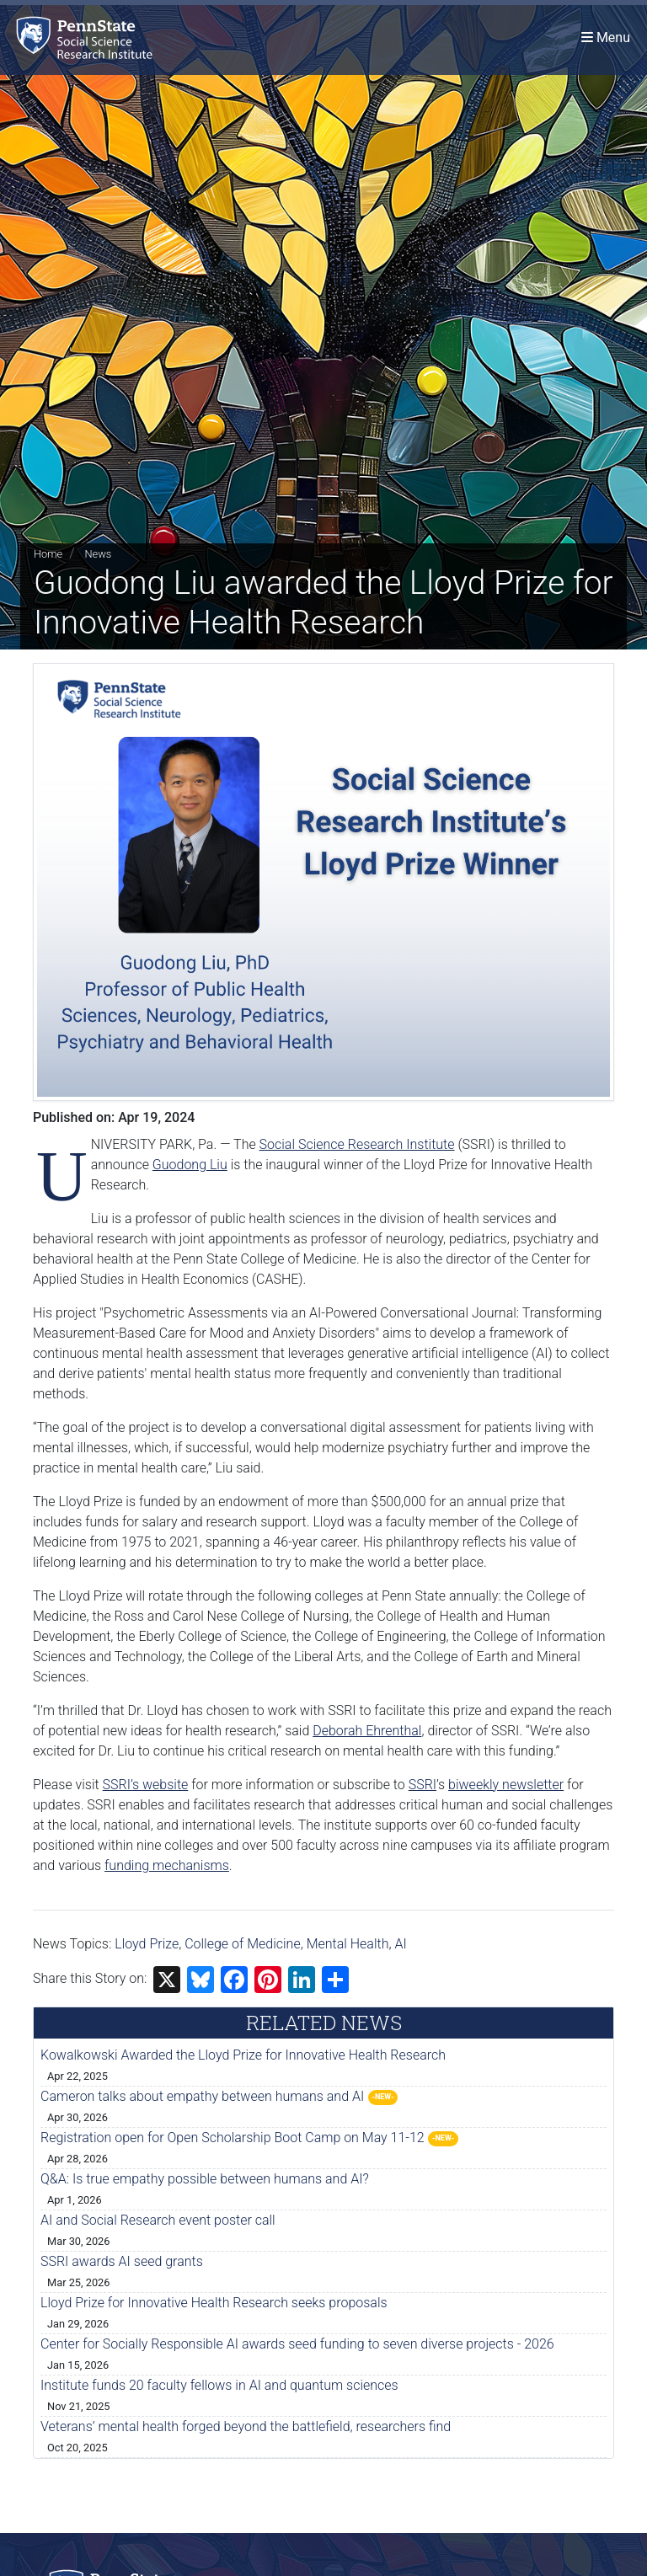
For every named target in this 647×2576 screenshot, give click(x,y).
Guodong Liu (189, 1165)
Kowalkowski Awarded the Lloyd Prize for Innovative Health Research (243, 2055)
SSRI (422, 1785)
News (97, 554)
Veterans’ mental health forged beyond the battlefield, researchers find (245, 2426)
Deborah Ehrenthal (367, 1731)
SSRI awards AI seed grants (121, 2261)
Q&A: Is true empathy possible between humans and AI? (204, 2179)
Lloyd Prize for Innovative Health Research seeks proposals (214, 2303)
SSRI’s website (146, 1785)
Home (48, 554)
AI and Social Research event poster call (157, 2220)
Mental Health (348, 1944)
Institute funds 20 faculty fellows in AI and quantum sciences (219, 2385)
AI (400, 1944)
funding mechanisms (166, 1865)
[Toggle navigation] (605, 37)
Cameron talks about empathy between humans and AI (202, 2096)
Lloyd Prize (147, 1944)
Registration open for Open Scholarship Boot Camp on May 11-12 (232, 2138)
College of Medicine (242, 1944)
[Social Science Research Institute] (87, 37)
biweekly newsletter (506, 1785)
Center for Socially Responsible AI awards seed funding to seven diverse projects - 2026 (297, 2344)
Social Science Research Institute (357, 1144)
